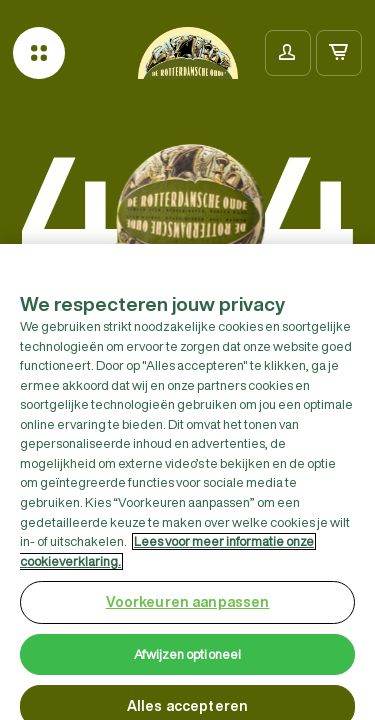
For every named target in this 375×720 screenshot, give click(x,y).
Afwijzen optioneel (187, 660)
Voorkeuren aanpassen (188, 608)
